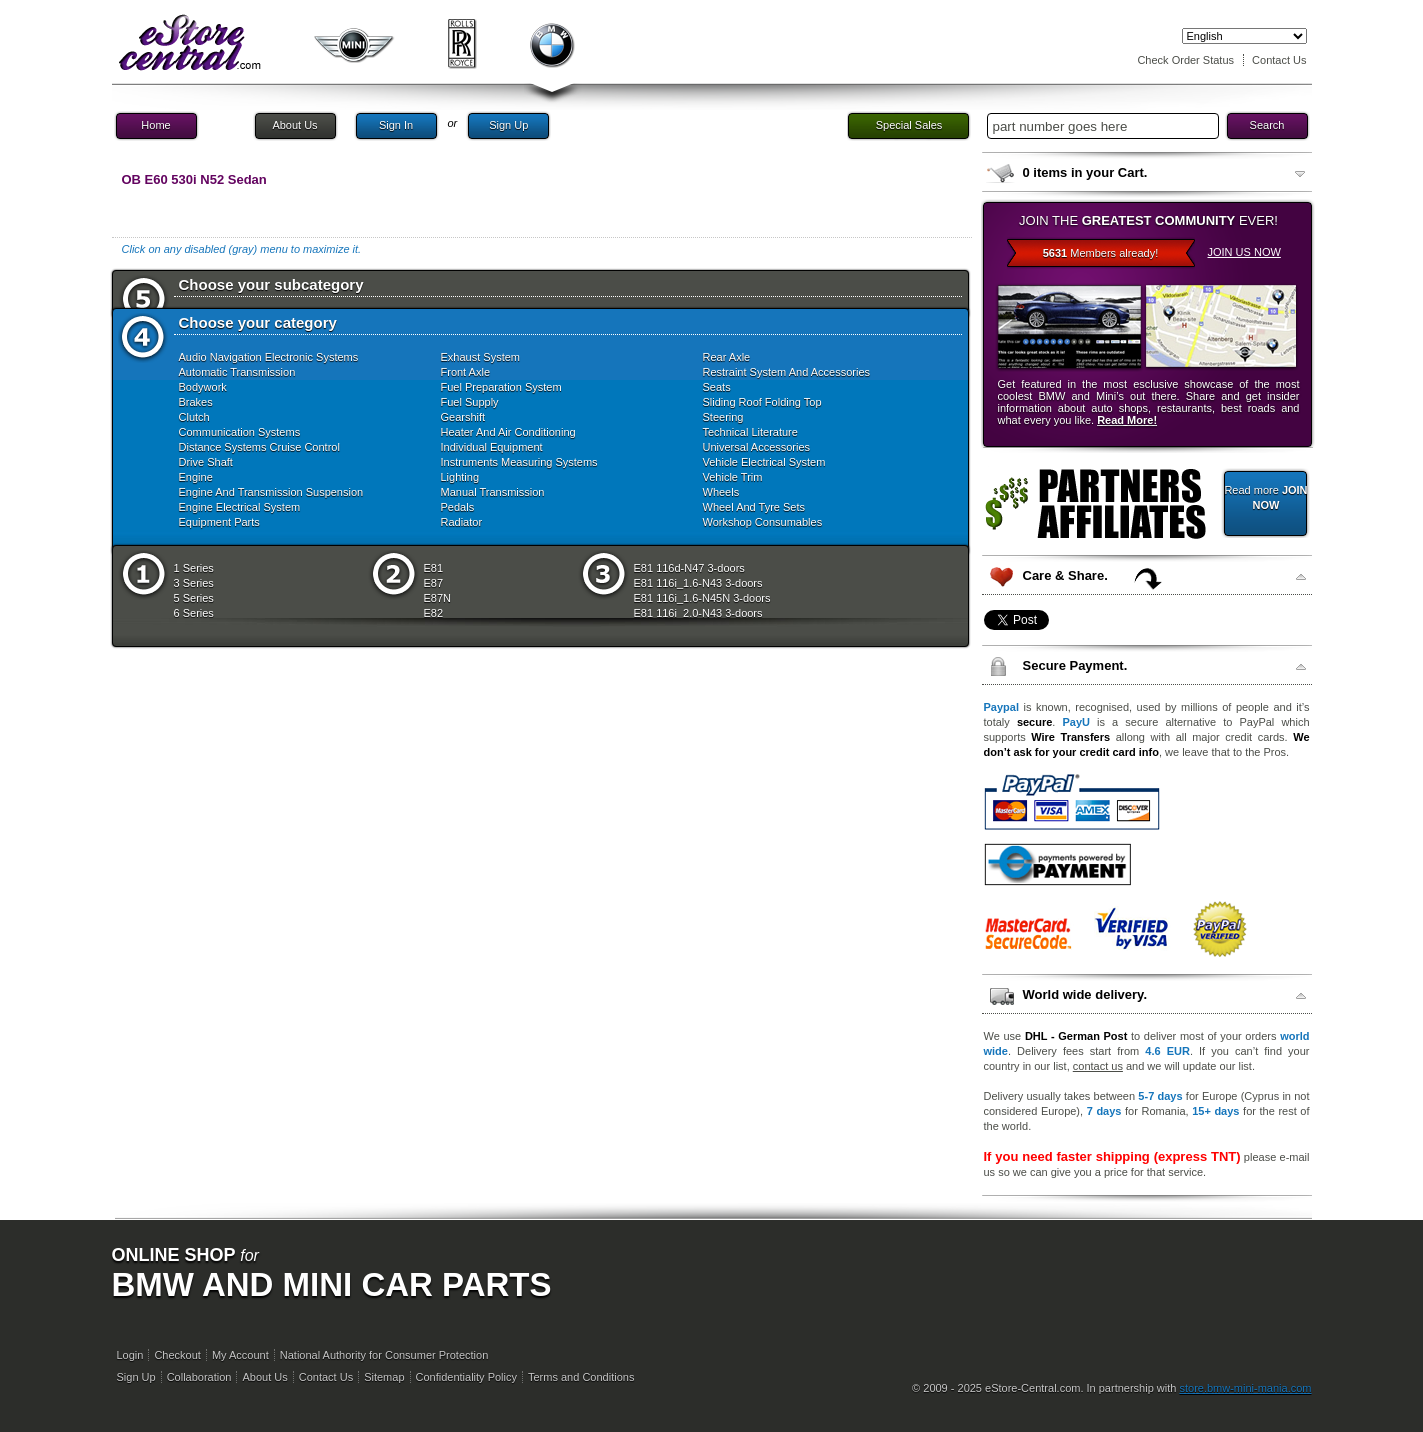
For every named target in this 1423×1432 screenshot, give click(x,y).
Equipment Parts (219, 522)
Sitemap (384, 1377)
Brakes (196, 402)
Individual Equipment (492, 447)
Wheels (721, 492)
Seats (717, 387)
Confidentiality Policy (467, 1377)
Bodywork (203, 387)
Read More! (1127, 420)
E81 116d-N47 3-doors (689, 568)
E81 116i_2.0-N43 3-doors (698, 613)
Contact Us (1279, 60)
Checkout (177, 1355)
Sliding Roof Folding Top (762, 402)
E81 (434, 568)
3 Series (194, 583)
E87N (438, 598)
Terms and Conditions (581, 1377)
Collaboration (199, 1377)
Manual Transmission (493, 492)
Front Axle (466, 372)
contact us (1098, 1066)
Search (1267, 125)
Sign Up (508, 125)
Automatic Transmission (237, 372)
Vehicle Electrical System (764, 462)
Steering (723, 417)
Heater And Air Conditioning (508, 432)
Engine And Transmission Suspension (271, 492)
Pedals (458, 507)
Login (130, 1355)
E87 (434, 583)
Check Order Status (1185, 60)
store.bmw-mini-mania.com (1245, 1388)
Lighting (460, 477)
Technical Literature (750, 432)
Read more (1265, 497)
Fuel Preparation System (501, 387)
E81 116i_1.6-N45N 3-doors (702, 598)
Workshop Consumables (763, 522)
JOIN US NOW (1244, 252)
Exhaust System (480, 357)
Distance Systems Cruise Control (259, 447)
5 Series (194, 598)
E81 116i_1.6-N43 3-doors (698, 583)
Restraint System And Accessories (787, 372)
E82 (434, 613)
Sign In (396, 125)
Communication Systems (240, 432)
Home (155, 125)
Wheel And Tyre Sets (754, 507)
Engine (196, 477)
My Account (240, 1355)
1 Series (194, 568)
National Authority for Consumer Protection (384, 1355)
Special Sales (909, 125)
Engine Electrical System (240, 507)
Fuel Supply (470, 402)
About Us (294, 125)
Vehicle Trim (733, 477)
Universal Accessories (757, 447)
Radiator (462, 522)
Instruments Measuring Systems (519, 462)
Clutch (194, 417)
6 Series (194, 613)
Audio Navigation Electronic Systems (269, 357)
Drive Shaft (206, 462)
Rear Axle (727, 357)
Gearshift (463, 417)
